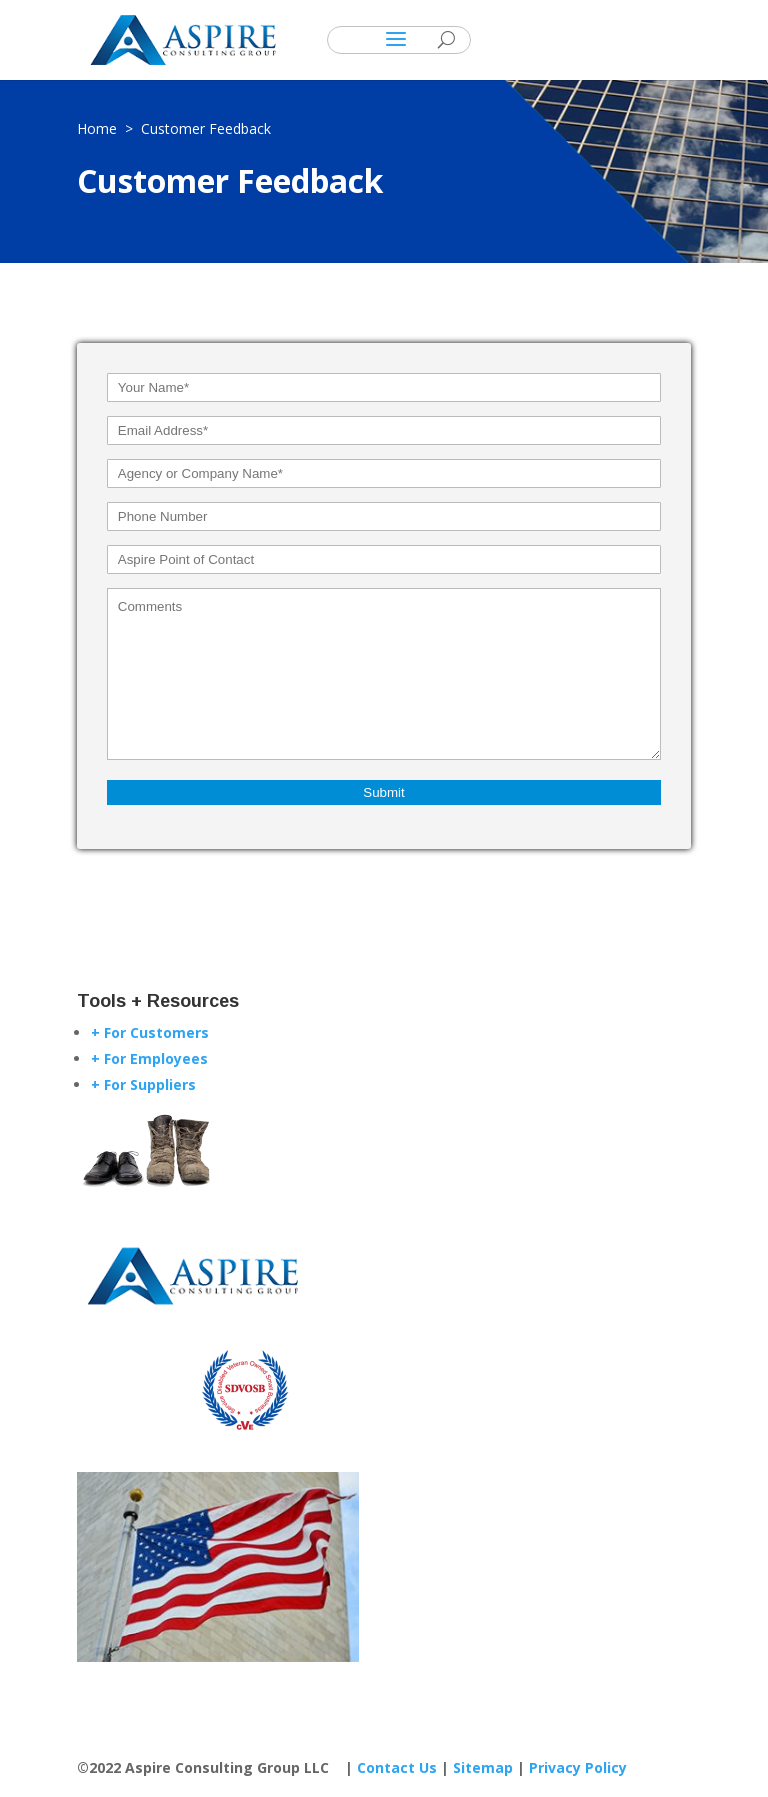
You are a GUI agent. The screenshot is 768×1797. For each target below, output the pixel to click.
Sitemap (483, 1767)
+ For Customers (150, 1032)
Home (101, 128)
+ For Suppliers (143, 1084)
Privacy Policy (578, 1767)
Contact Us (397, 1767)
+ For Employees (149, 1058)
